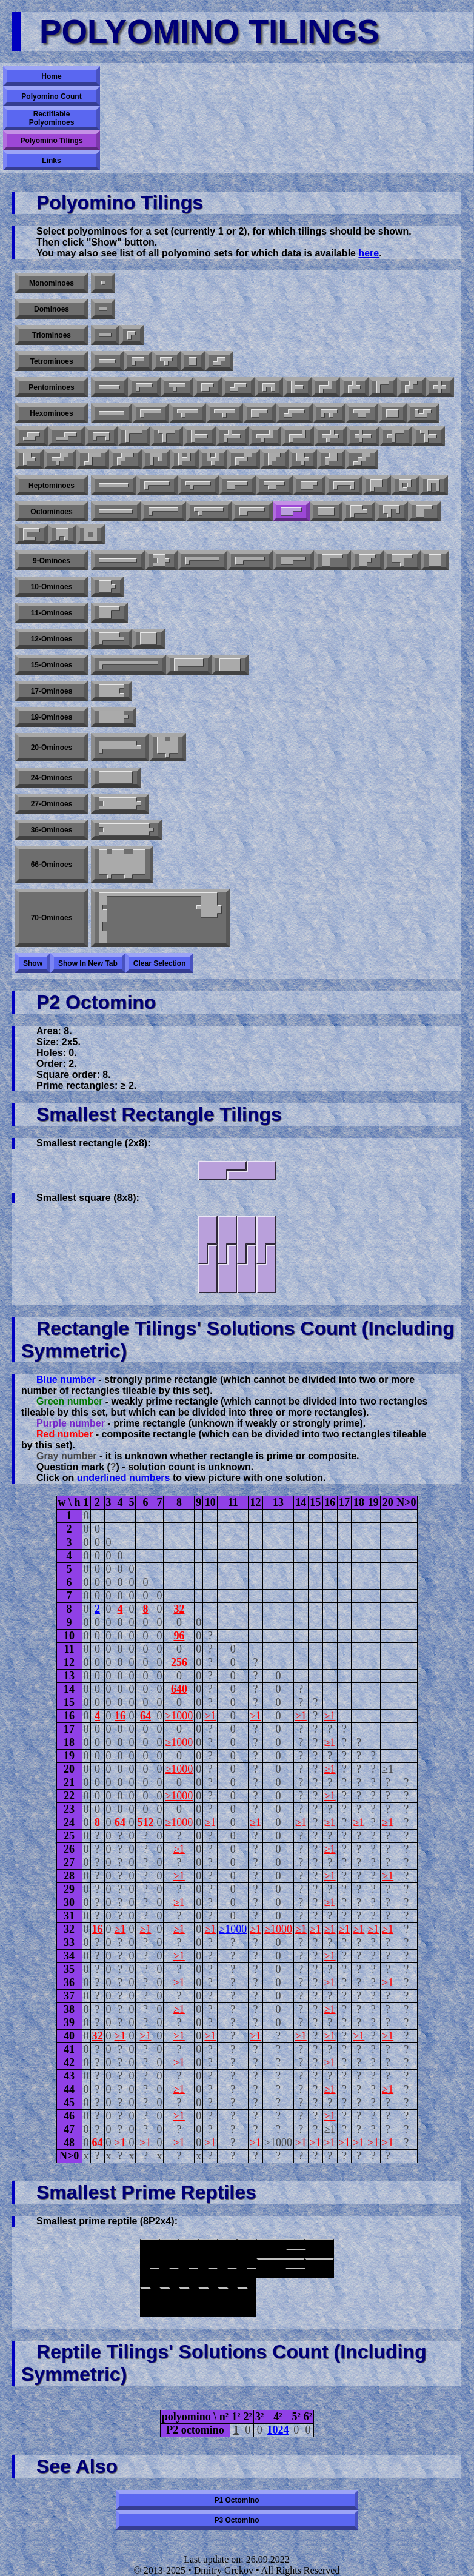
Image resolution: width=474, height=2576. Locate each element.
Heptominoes (51, 485)
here (368, 253)
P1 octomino (236, 2500)
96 (178, 1636)
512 (145, 1822)
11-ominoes (52, 613)
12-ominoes (52, 639)
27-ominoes (52, 804)
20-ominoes (52, 747)
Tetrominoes (51, 361)
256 (179, 1662)
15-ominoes (52, 665)
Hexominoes (51, 413)
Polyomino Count (51, 96)
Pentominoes (51, 387)
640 (179, 1689)
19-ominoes (52, 717)
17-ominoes (52, 691)
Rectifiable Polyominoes (52, 118)
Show (32, 963)
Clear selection (159, 963)
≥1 (210, 1716)
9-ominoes (51, 561)
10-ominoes (52, 587)
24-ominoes (52, 778)
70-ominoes (52, 918)
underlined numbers (123, 1478)
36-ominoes (52, 830)
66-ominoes (52, 864)
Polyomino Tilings (51, 140)
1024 (278, 2430)
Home (51, 76)
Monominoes (51, 283)
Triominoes (51, 335)
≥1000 (179, 1716)
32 (178, 1609)
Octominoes (51, 511)
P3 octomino (236, 2520)
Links (51, 160)
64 (145, 1716)
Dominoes (51, 309)
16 (120, 1716)
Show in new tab (88, 963)
